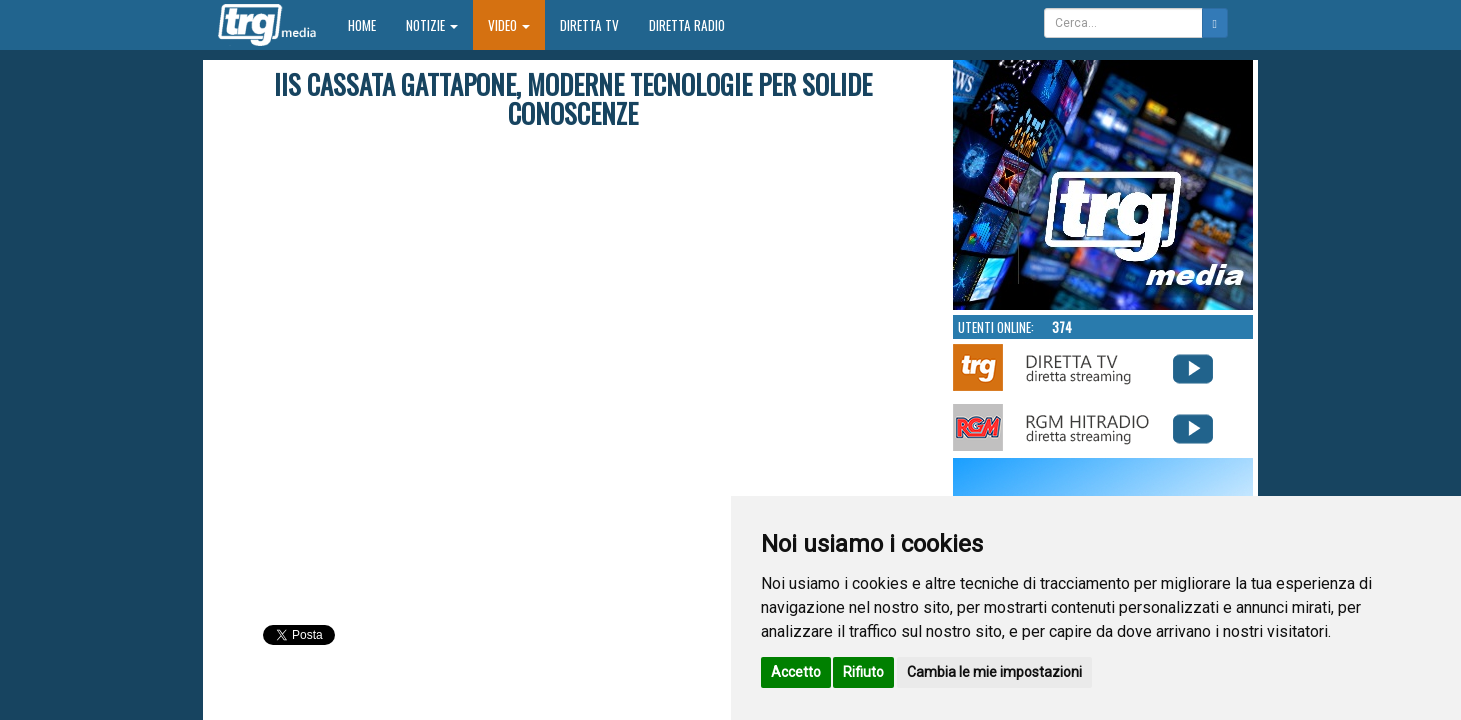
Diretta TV (589, 25)
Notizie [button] (432, 25)
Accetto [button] (796, 672)
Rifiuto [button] (863, 672)
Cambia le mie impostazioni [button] (994, 672)
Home (369, 24)
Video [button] (509, 25)
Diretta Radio (687, 25)
